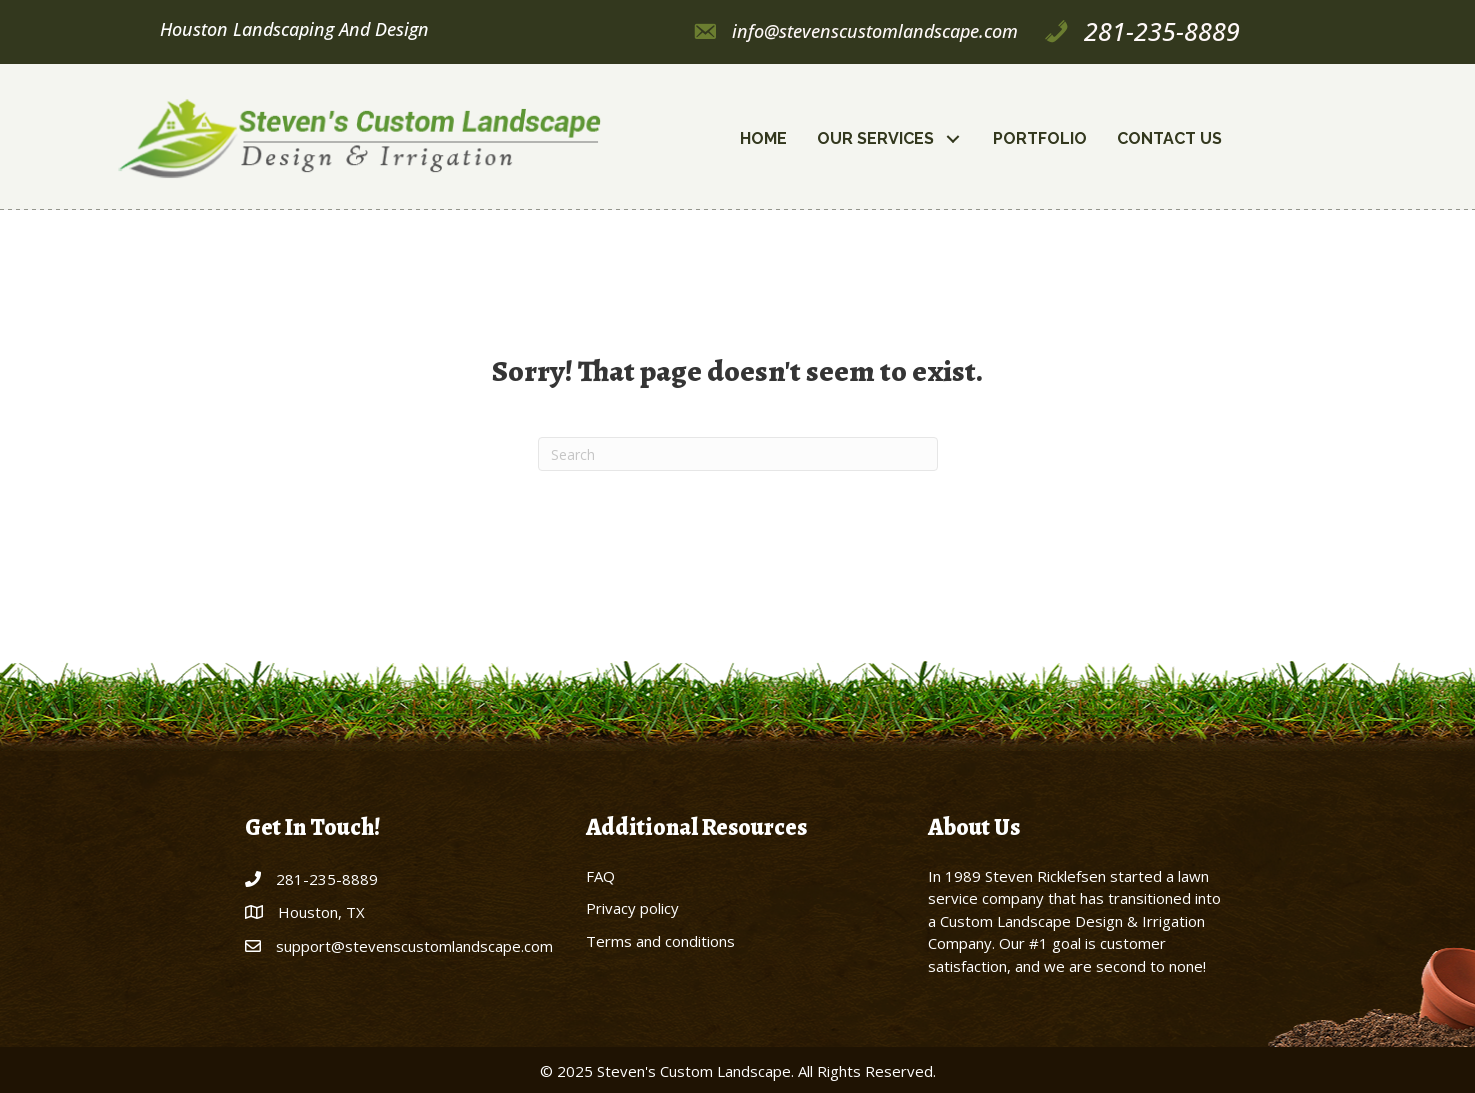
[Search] (738, 454)
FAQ (600, 876)
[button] (953, 139)
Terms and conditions (660, 941)
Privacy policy (632, 908)
